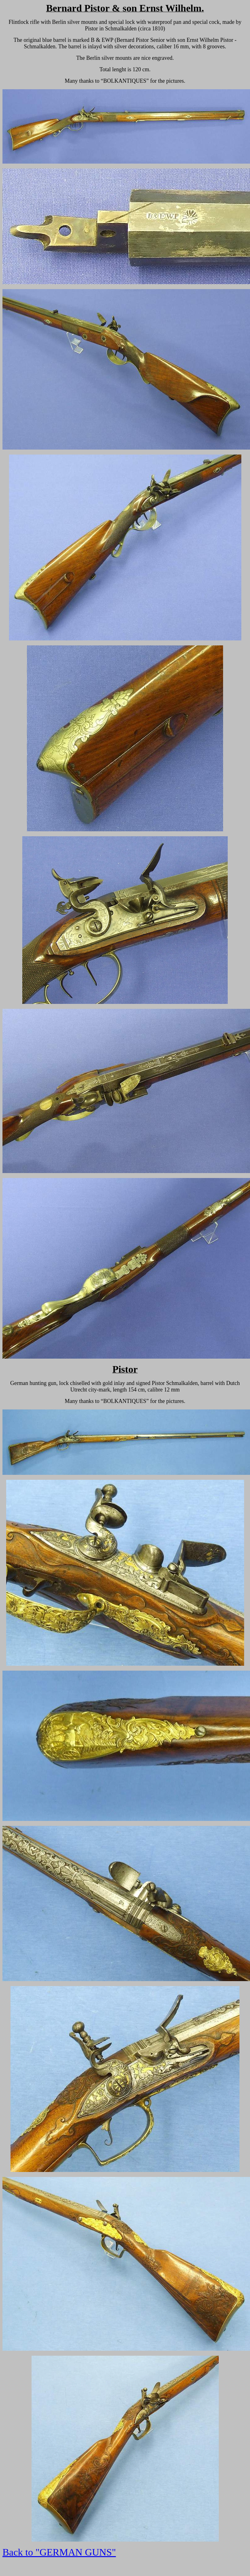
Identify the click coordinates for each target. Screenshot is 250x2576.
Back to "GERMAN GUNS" (59, 2552)
